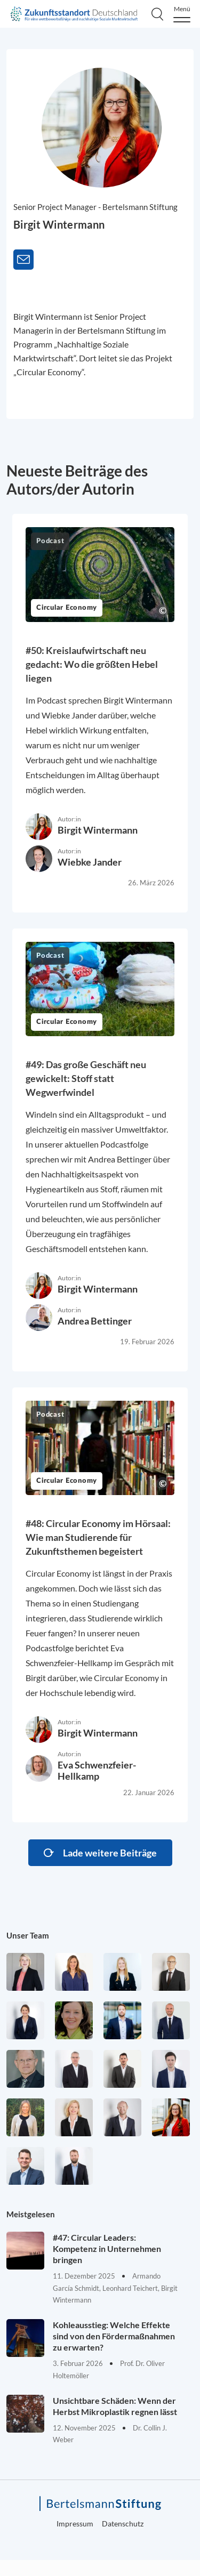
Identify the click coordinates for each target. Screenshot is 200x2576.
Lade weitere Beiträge (110, 1853)
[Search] (157, 14)
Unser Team (27, 1935)
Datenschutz (122, 2523)
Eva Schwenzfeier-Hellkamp (97, 1770)
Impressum (75, 2523)
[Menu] (181, 14)
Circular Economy (66, 607)
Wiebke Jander (90, 862)
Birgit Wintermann (98, 830)
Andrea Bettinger (95, 1321)
